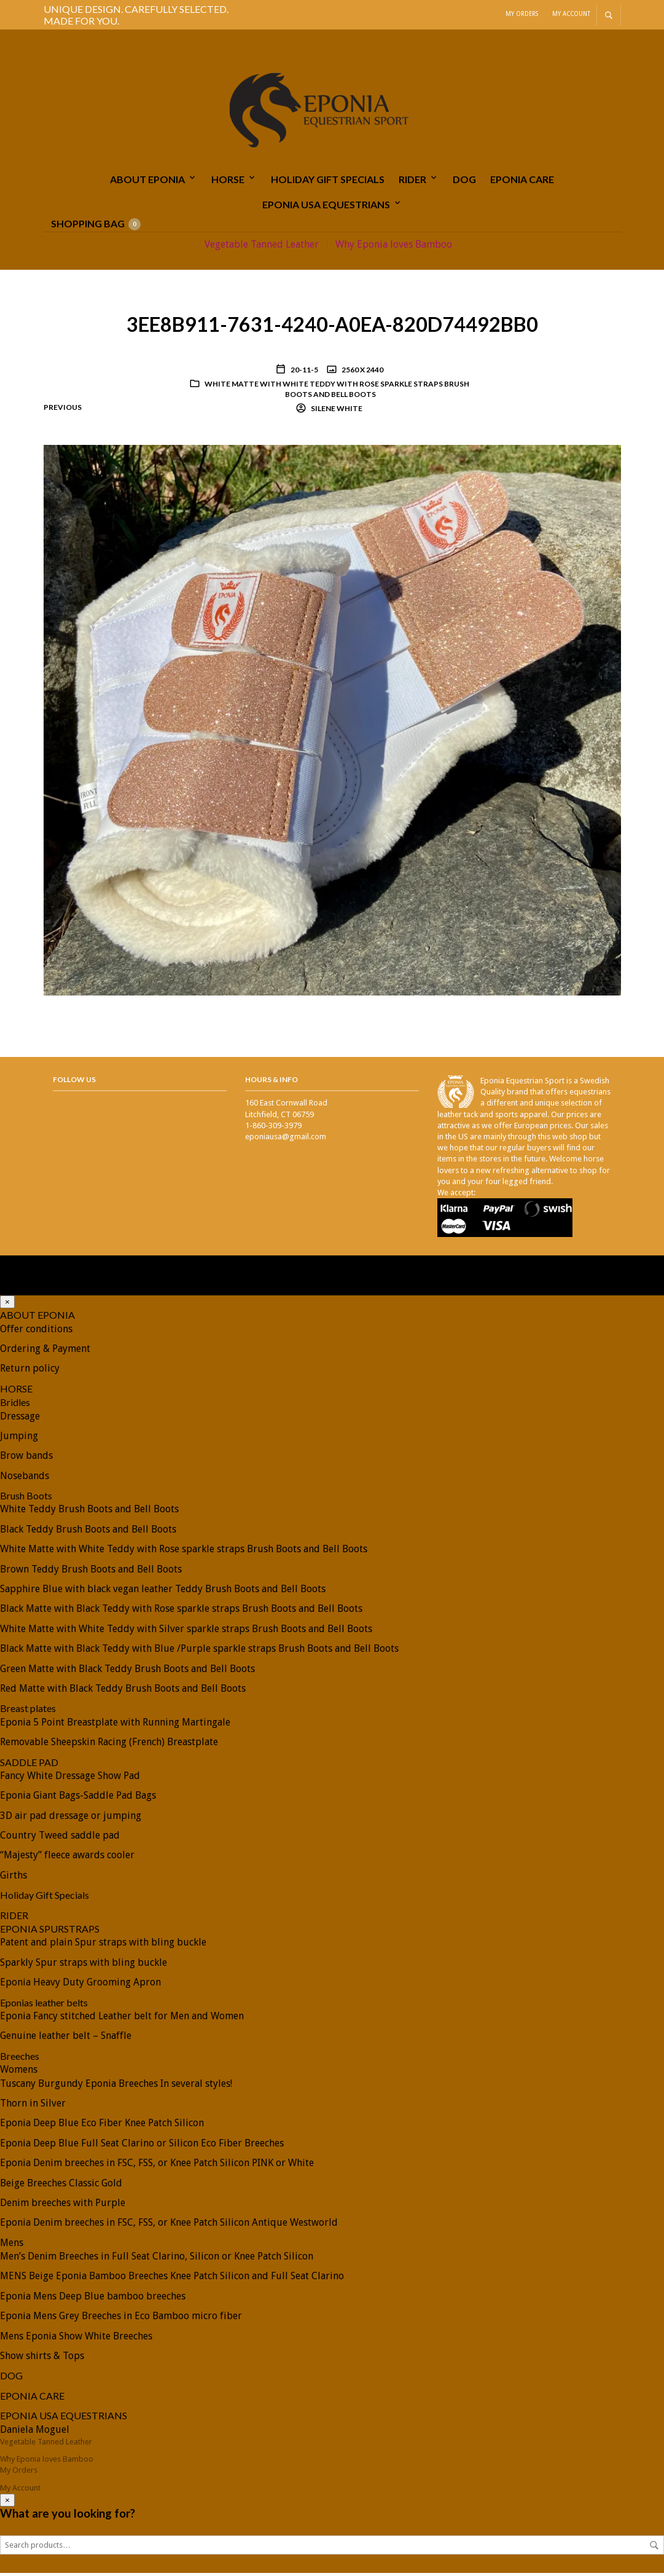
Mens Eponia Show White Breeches (76, 2339)
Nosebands (24, 1479)
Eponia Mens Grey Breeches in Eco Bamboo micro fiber (121, 2319)
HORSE (227, 181)
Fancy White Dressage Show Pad (70, 1779)
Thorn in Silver (33, 2106)
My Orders (522, 13)
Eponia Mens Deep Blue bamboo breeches (93, 2299)
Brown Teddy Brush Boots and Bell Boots (91, 1572)
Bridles (15, 1405)
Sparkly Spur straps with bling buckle (83, 1965)
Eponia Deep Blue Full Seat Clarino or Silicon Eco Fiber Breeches (142, 2146)
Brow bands (26, 1458)
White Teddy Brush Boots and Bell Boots (89, 1512)
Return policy (30, 1371)
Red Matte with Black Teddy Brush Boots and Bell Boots (123, 1691)
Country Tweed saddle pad (60, 1838)
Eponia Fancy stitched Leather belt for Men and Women (122, 2019)
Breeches (19, 2059)
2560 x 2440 (361, 372)
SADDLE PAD (29, 1764)
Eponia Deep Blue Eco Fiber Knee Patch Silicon (102, 2126)
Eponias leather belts (44, 2005)
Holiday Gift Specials (328, 181)
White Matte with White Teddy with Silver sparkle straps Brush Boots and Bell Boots (186, 1632)
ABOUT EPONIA (147, 181)
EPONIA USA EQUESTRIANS (326, 207)
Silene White (336, 411)
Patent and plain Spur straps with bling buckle (103, 1945)
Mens (11, 2246)
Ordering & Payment (45, 1351)
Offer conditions (36, 1332)
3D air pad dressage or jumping (70, 1818)
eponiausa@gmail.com (285, 1139)
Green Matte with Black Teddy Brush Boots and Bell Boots (127, 1672)
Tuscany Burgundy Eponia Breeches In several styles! (116, 2086)
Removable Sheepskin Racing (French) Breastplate (109, 1745)
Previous (63, 410)
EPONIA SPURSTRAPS (50, 1932)
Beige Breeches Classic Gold (61, 2185)
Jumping (19, 1439)
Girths (13, 1878)
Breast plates (28, 1711)
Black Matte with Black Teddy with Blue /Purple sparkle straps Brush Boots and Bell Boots (199, 1651)
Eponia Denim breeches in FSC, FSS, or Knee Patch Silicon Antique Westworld (169, 2225)
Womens (18, 2072)
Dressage (20, 1418)
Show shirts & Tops (42, 2359)
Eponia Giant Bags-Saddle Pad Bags (78, 1798)
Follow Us (74, 1082)
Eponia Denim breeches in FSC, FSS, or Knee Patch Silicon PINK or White (157, 2166)
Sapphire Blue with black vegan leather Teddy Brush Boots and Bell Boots (163, 1592)
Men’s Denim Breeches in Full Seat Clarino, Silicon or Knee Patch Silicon (156, 2259)
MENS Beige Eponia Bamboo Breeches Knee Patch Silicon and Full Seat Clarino (172, 2279)
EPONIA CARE (522, 181)
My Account (571, 13)
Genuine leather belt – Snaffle (65, 2038)
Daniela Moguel (34, 2432)
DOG (464, 181)
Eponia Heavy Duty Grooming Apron (80, 1985)
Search (654, 2548)
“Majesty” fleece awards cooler (67, 1858)
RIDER (412, 181)
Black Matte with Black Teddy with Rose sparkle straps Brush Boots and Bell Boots (181, 1611)
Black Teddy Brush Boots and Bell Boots (88, 1532)
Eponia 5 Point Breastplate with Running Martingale (115, 1725)
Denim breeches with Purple (62, 2206)
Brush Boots (26, 1498)
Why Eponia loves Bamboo (393, 247)
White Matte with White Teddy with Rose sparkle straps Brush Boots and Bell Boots (337, 392)
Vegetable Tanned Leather (262, 247)
